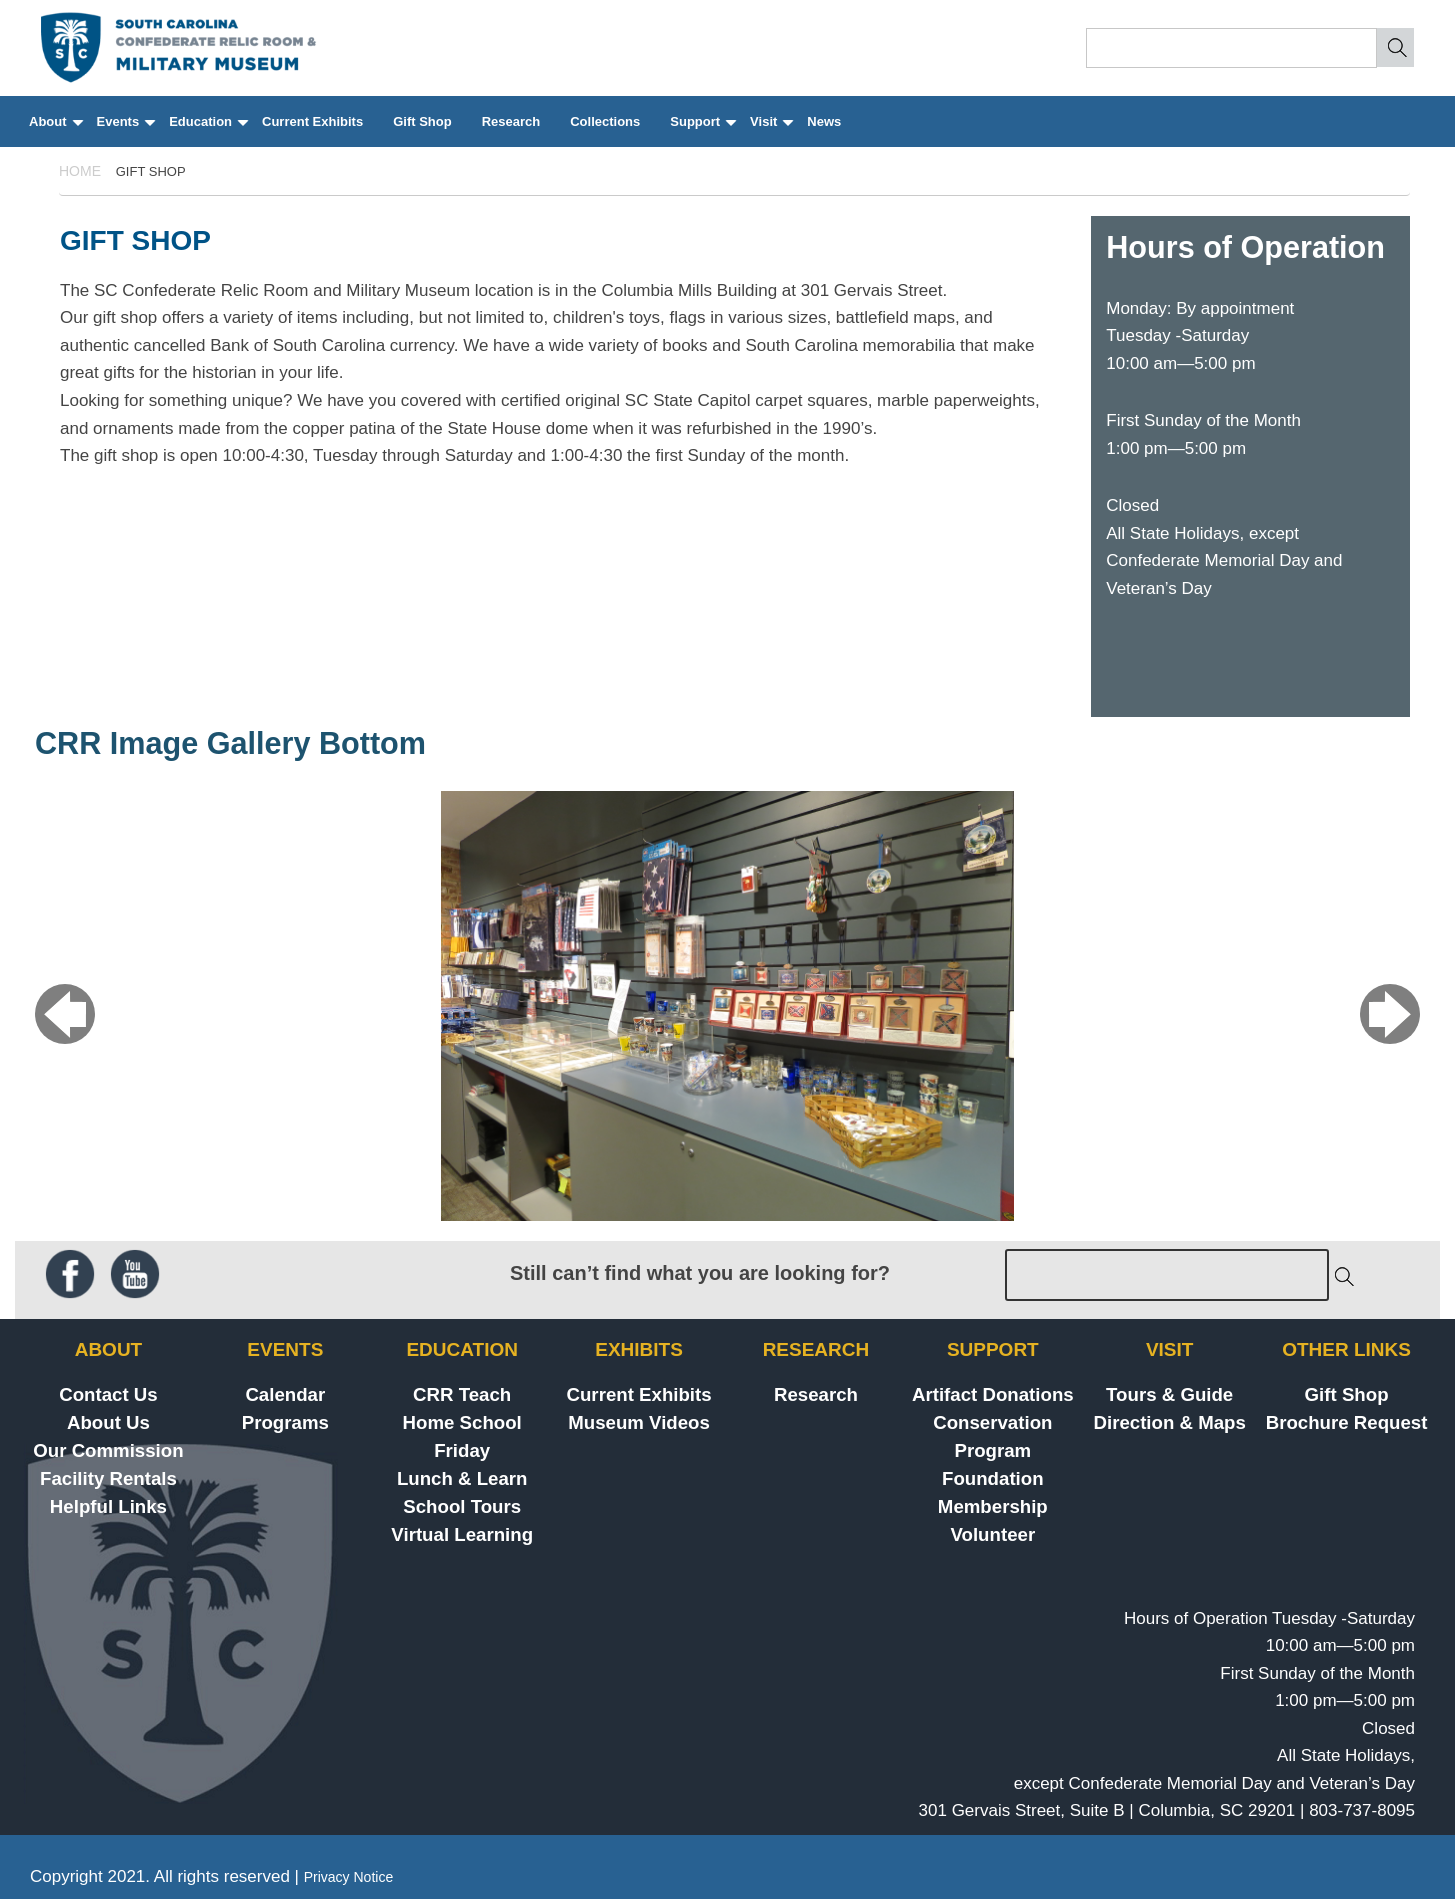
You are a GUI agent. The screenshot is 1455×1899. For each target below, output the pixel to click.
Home (80, 171)
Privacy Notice (348, 1877)
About (55, 130)
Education (207, 130)
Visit (770, 130)
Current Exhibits (312, 121)
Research (511, 121)
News (824, 121)
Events (125, 130)
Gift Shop (422, 121)
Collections (605, 121)
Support (702, 130)
